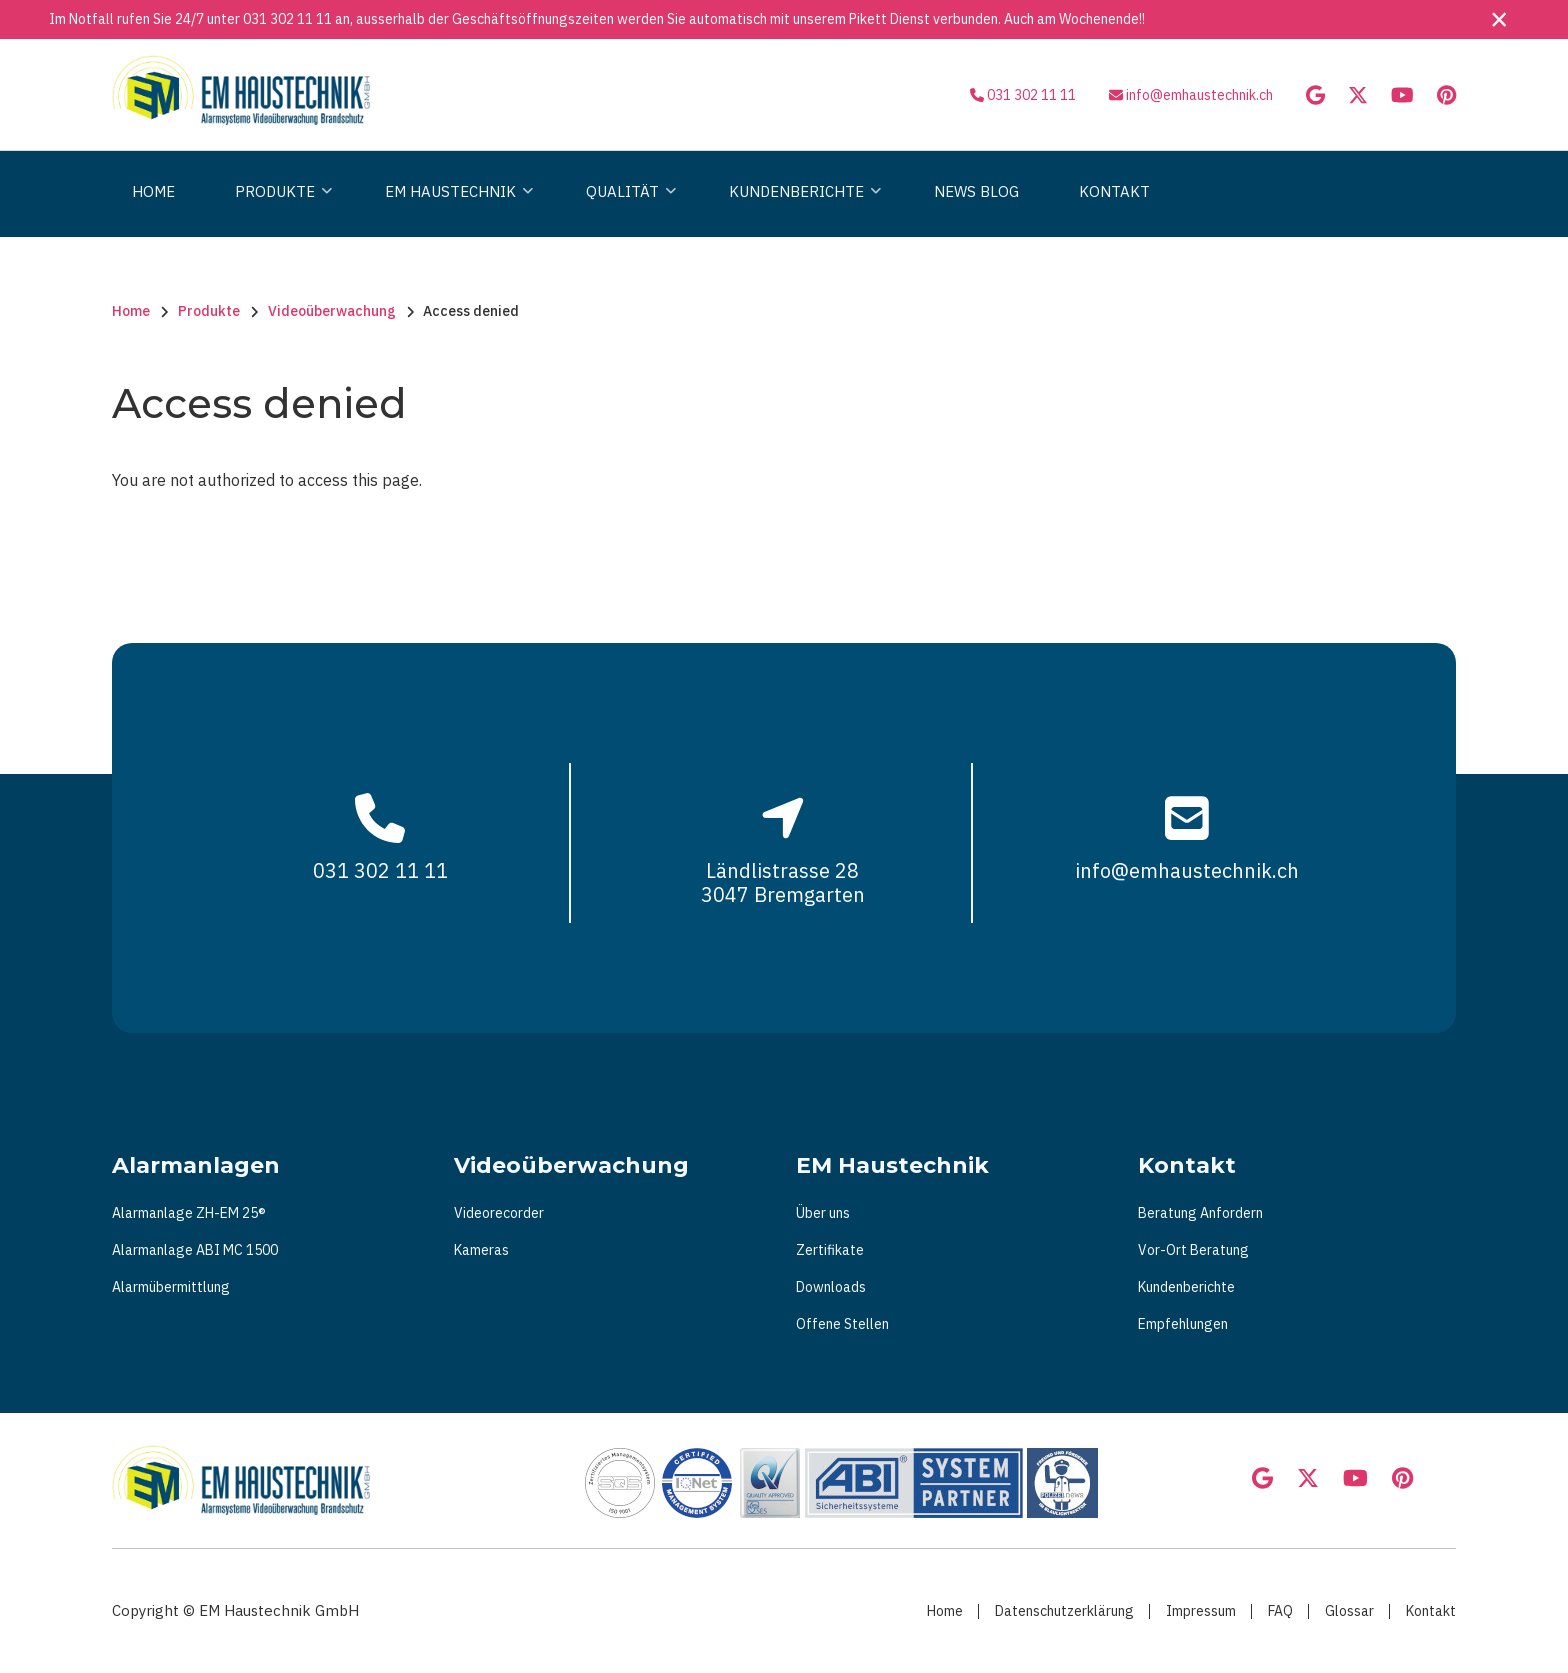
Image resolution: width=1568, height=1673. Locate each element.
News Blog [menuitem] (976, 191)
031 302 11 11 (287, 19)
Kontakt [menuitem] (1114, 191)
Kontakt (1431, 1611)
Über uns (823, 1213)
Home (945, 1611)
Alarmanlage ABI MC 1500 (195, 1250)
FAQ (1280, 1611)
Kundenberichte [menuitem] (800, 209)
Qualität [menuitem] (626, 209)
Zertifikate (830, 1250)
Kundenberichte (1186, 1287)
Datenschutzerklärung (1064, 1611)
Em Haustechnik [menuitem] (454, 209)
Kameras (481, 1250)
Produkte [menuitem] (278, 209)
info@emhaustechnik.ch (1199, 95)
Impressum (1201, 1611)
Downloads (831, 1287)
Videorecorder (499, 1213)
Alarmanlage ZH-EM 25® (189, 1213)
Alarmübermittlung (171, 1287)
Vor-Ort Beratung (1193, 1250)
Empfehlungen (1183, 1324)
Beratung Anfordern (1200, 1213)
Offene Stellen (842, 1324)
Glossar (1349, 1611)
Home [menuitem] (153, 191)
